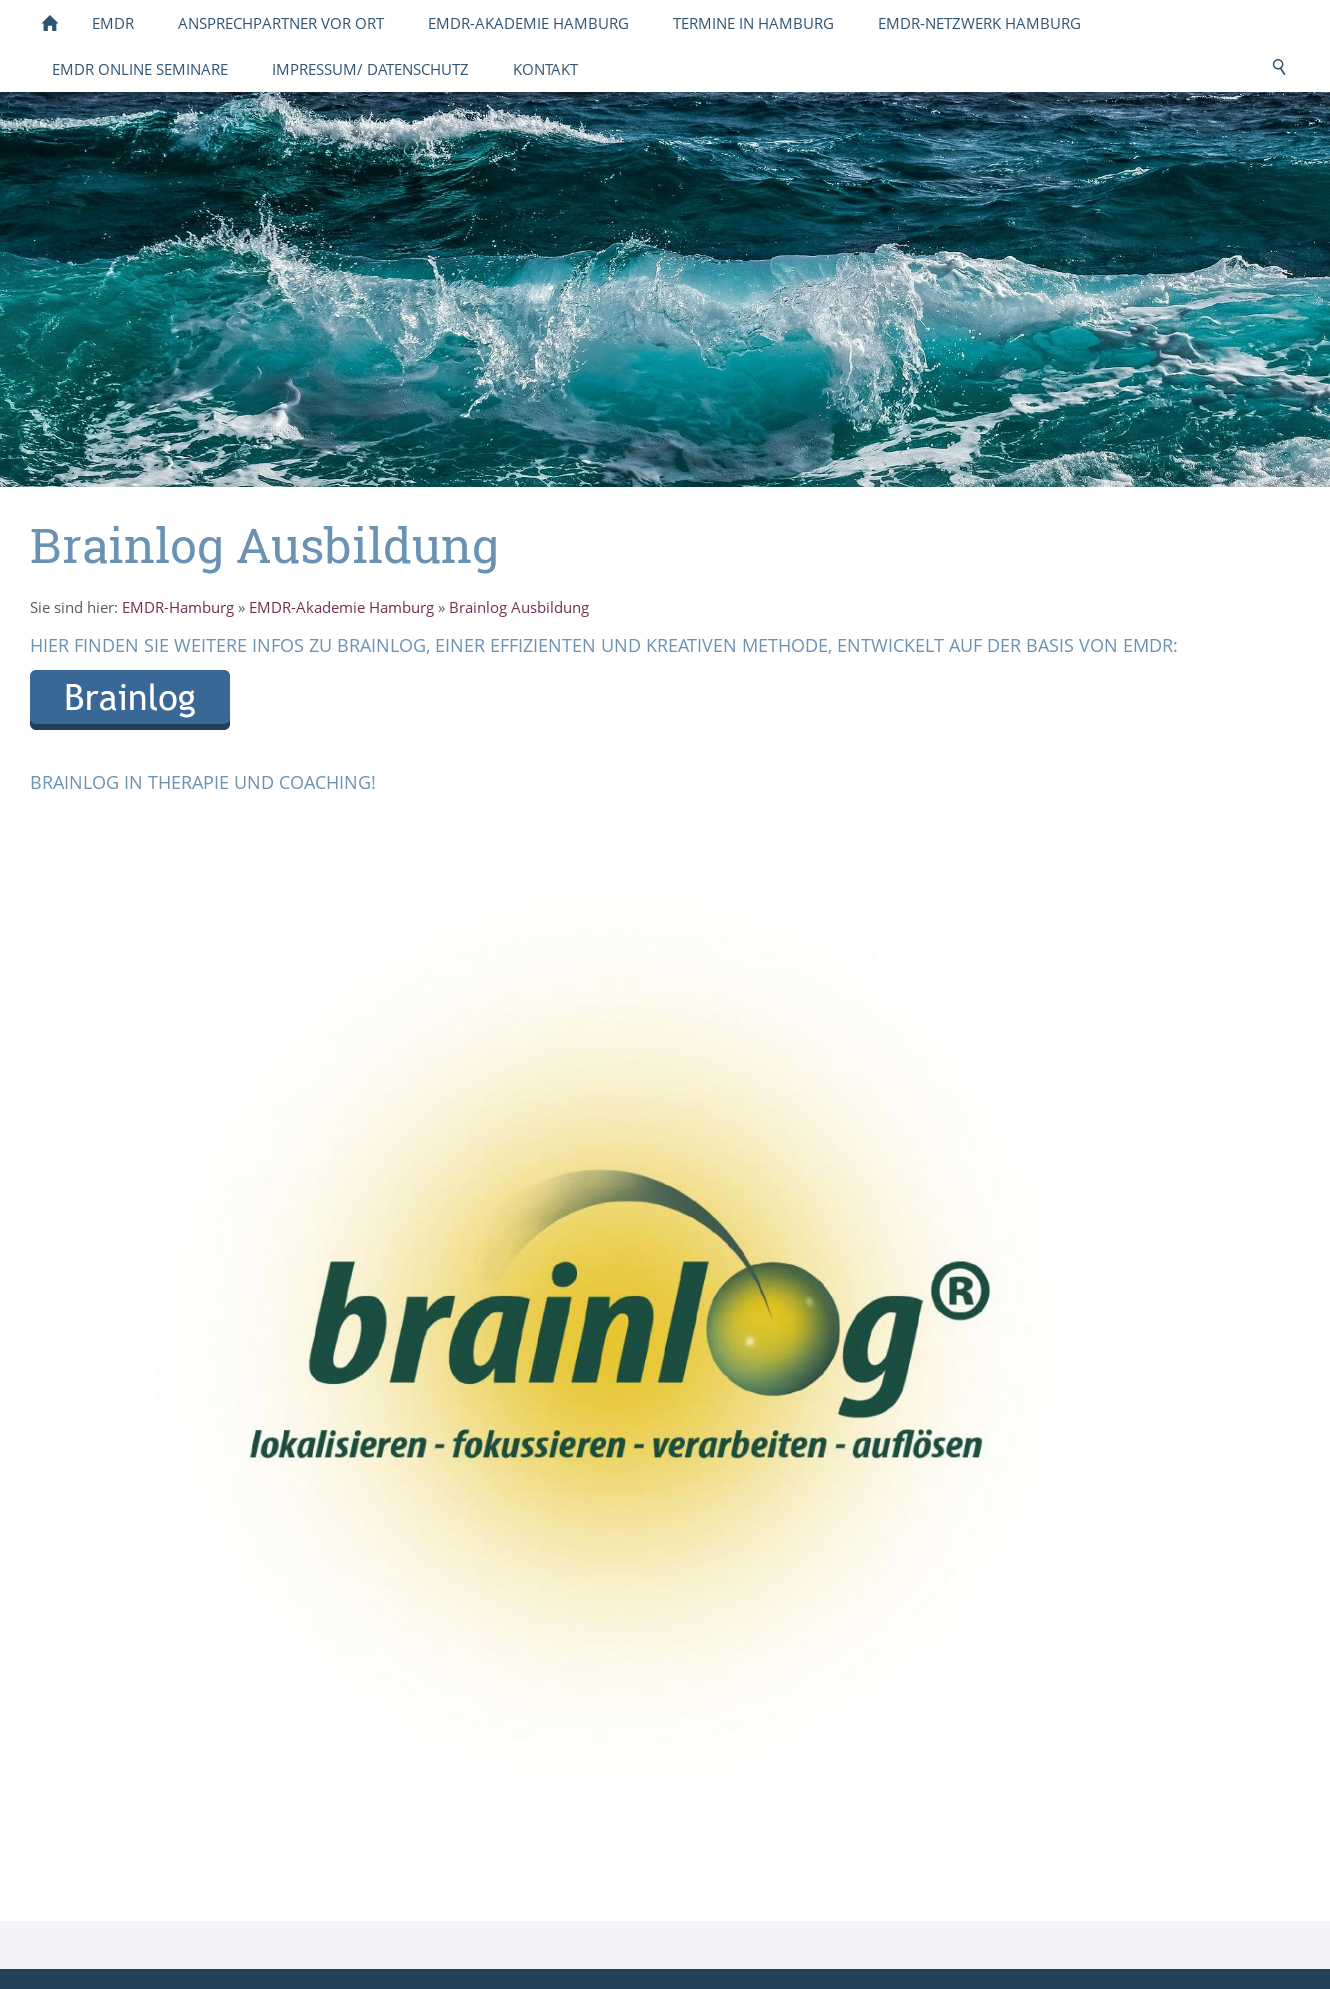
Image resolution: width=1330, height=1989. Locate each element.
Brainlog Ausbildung (519, 607)
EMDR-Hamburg (178, 607)
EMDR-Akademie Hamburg (341, 607)
